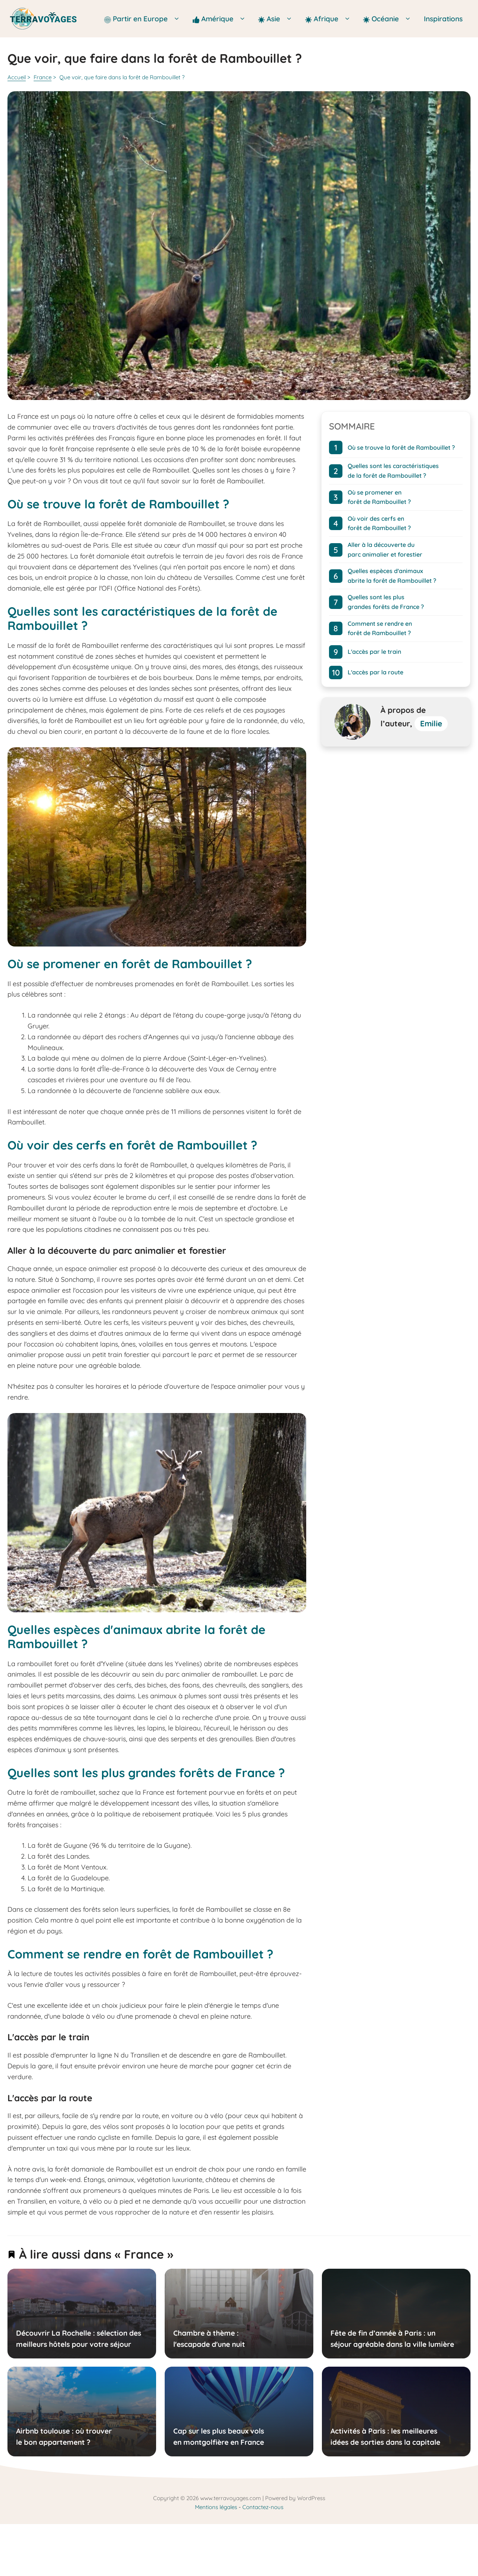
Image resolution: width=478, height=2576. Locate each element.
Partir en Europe (144, 18)
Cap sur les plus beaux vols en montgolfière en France (218, 2436)
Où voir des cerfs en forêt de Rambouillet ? (379, 523)
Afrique (330, 18)
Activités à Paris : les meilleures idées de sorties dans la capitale (385, 2436)
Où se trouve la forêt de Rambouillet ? (401, 447)
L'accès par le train (374, 651)
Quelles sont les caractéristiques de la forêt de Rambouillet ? (393, 471)
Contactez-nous (262, 2507)
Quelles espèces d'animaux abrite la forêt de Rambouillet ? (392, 576)
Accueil (16, 77)
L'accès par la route (375, 672)
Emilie (431, 723)
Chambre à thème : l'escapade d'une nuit (209, 2339)
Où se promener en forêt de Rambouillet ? (379, 497)
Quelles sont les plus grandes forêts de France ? (386, 602)
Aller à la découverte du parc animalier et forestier (385, 549)
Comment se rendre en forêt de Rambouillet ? (380, 628)
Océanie (389, 18)
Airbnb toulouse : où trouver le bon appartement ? (64, 2436)
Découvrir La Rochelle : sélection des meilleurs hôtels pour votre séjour (78, 2339)
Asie (277, 18)
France (43, 77)
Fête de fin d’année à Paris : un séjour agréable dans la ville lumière (392, 2339)
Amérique (222, 18)
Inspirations (443, 18)
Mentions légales (216, 2507)
